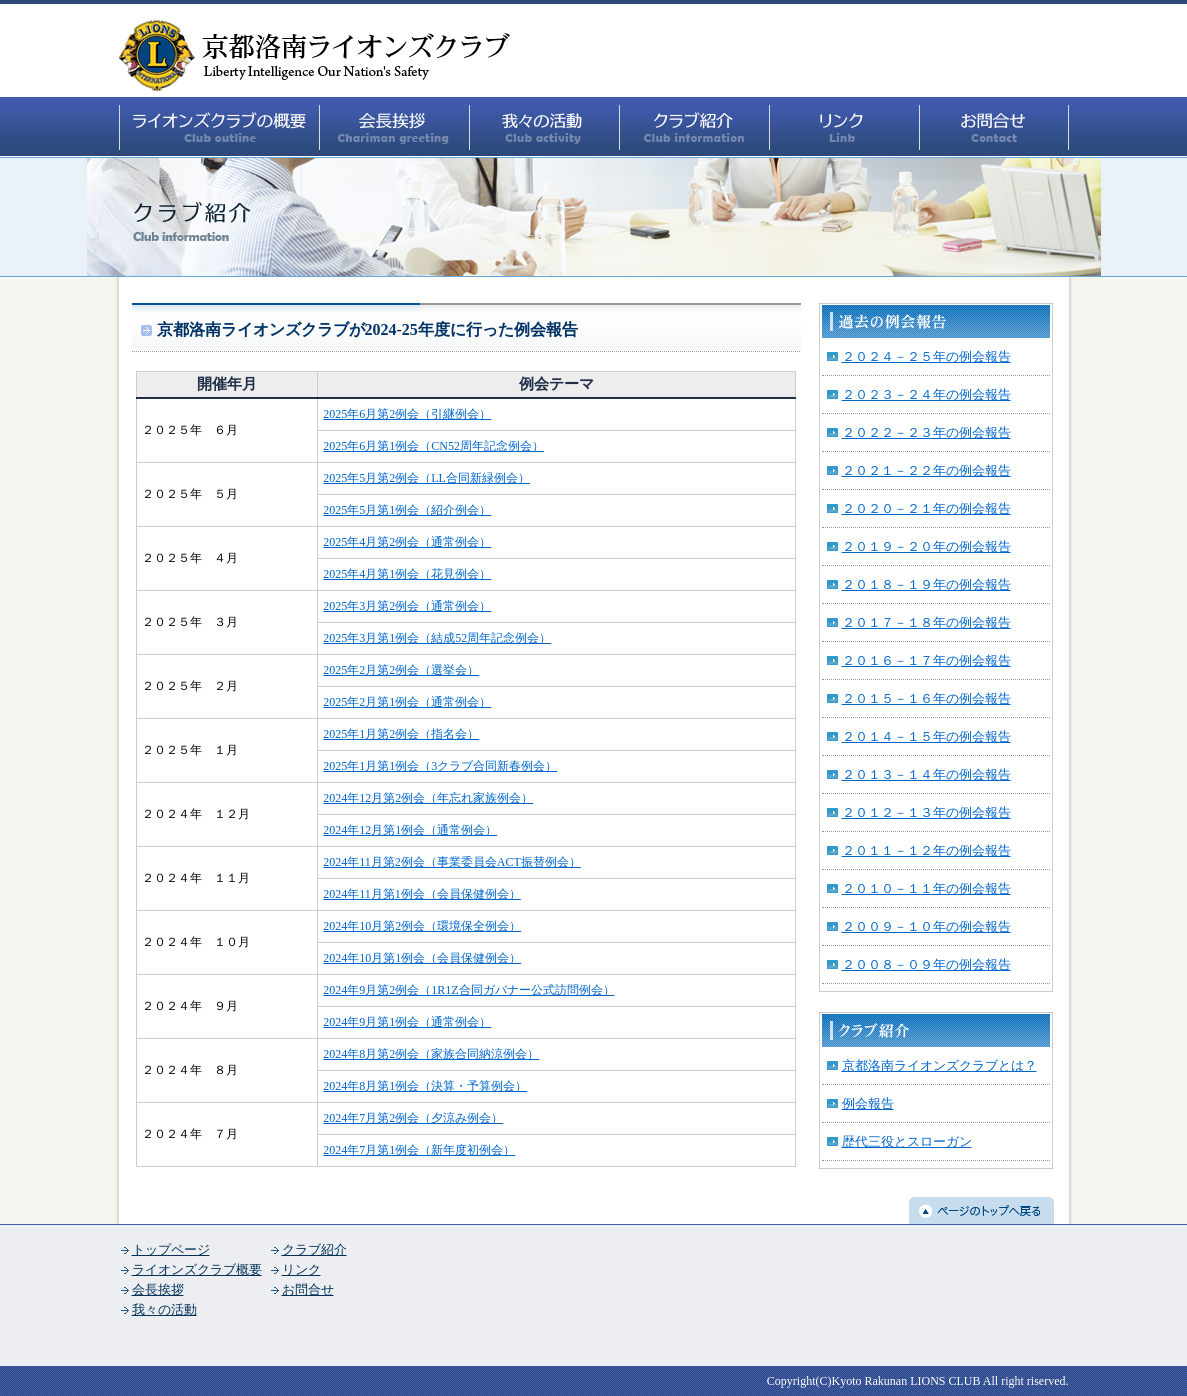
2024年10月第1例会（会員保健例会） (422, 958)
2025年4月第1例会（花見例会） (407, 574)
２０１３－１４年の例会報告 (926, 774)
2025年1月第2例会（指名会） (401, 734)
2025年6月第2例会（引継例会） (407, 414)
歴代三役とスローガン (907, 1141)
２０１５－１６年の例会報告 (926, 698)
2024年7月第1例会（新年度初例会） (419, 1150)
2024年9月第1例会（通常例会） (407, 1022)
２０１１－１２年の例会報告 (926, 850)
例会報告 (868, 1103)
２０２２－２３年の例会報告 (926, 432)
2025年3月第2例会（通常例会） (407, 606)
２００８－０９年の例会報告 (926, 964)
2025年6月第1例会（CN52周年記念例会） (433, 446)
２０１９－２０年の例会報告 (926, 546)
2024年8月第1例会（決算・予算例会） (425, 1086)
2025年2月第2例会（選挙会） (401, 670)
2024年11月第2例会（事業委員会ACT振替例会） (452, 862)
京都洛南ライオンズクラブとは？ (939, 1065)
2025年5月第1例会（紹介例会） (407, 510)
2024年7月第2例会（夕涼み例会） (413, 1118)
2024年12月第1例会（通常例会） (410, 830)
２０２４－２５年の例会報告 (926, 356)
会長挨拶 (158, 1289)
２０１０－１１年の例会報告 (926, 888)
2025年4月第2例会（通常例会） (407, 542)
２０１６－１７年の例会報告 (926, 660)
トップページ (171, 1249)
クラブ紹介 (314, 1249)
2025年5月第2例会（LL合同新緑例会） (426, 478)
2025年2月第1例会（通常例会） (407, 702)
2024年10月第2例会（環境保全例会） (422, 926)
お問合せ (308, 1289)
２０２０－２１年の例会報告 (926, 508)
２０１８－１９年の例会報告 (926, 584)
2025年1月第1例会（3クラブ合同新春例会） (440, 766)
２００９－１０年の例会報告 (926, 926)
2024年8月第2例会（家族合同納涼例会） (431, 1054)
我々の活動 (164, 1309)
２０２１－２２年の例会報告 (926, 470)
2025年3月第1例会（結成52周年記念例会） (437, 638)
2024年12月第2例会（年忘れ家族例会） (428, 798)
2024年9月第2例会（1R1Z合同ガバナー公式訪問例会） (468, 990)
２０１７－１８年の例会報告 (926, 622)
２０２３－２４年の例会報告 (926, 394)
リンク (301, 1269)
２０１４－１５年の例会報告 (926, 736)
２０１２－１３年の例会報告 (926, 812)
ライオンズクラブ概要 (197, 1269)
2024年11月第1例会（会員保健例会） (422, 894)
